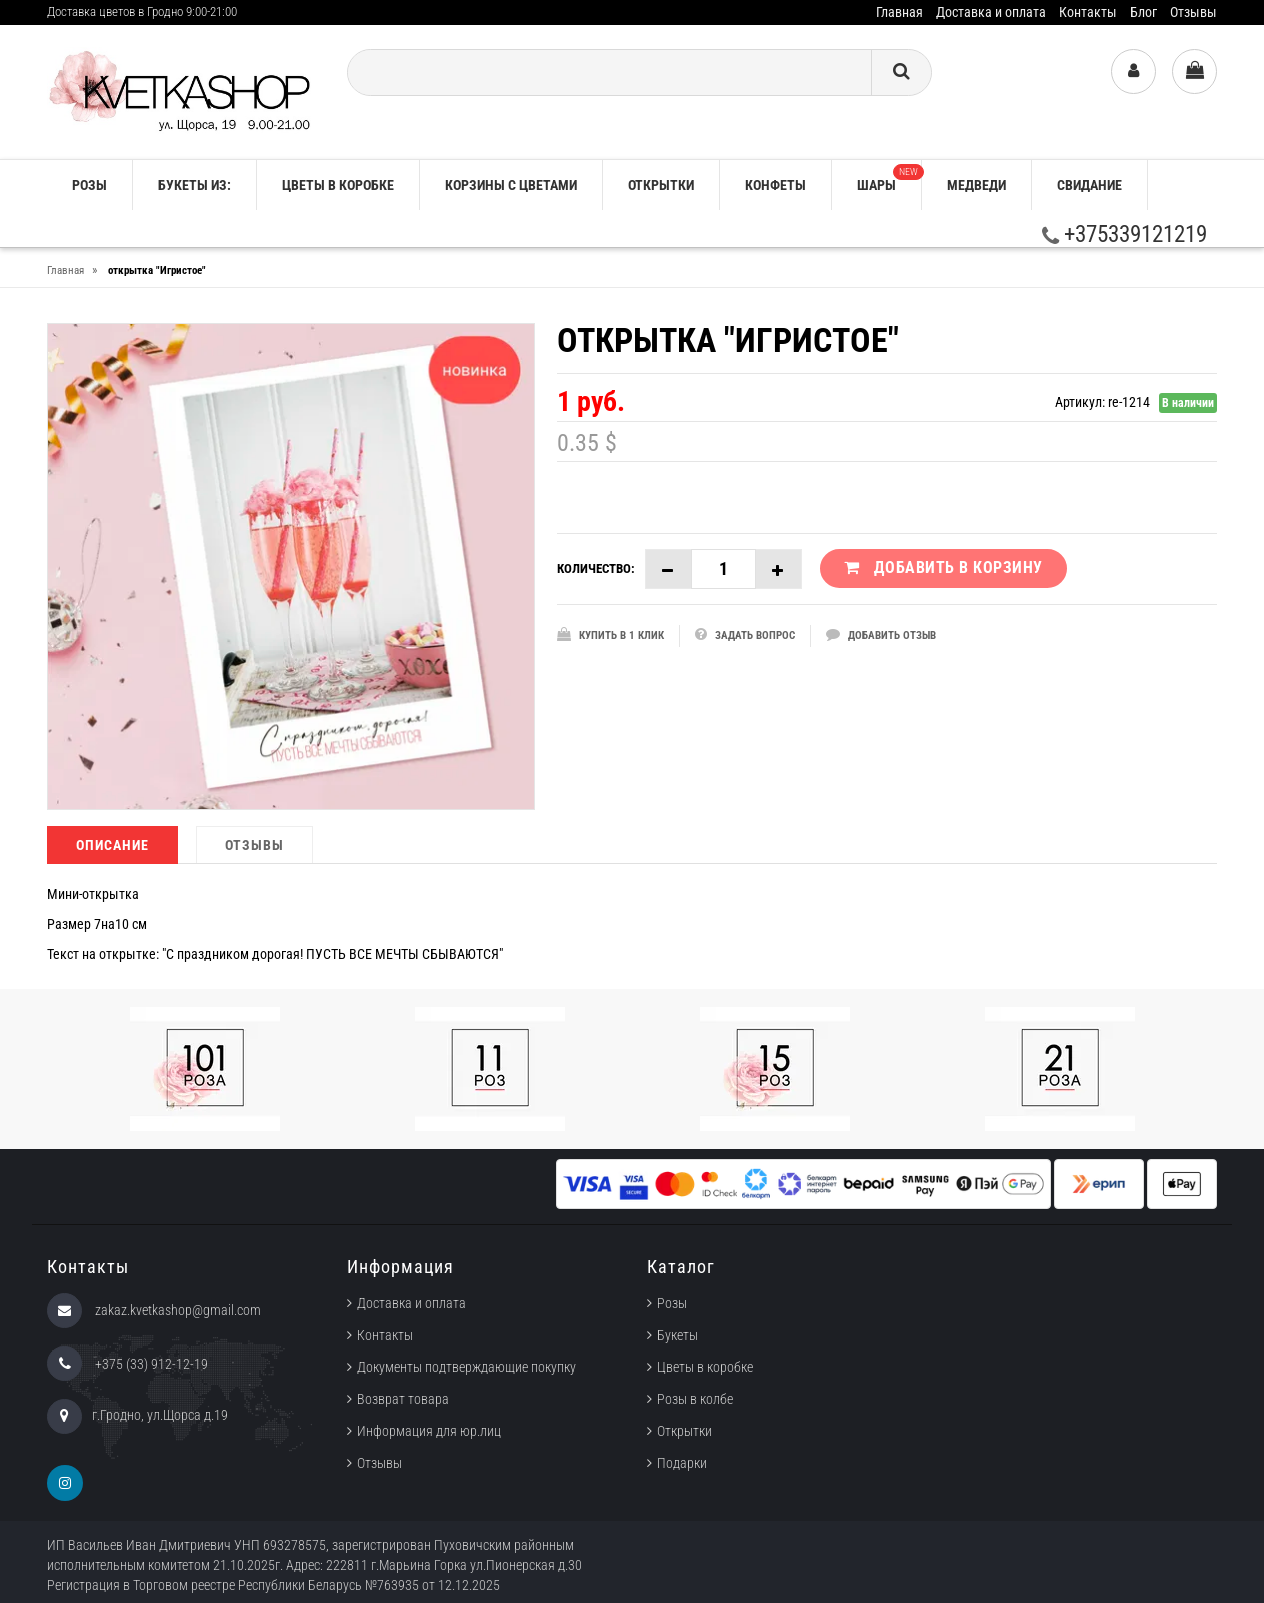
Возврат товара (403, 1399)
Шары (889, 178)
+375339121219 (1124, 234)
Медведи (976, 185)
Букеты (677, 1335)
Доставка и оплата (991, 12)
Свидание (1089, 185)
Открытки (661, 185)
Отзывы (1193, 12)
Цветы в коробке (338, 185)
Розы (672, 1303)
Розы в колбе (695, 1399)
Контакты (1088, 12)
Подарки (682, 1463)
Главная (899, 12)
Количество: (596, 568)
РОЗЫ (89, 185)
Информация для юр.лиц (429, 1431)
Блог (1143, 12)
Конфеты (775, 185)
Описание (112, 845)
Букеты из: (194, 185)
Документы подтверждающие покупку (466, 1367)
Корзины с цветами (511, 185)
